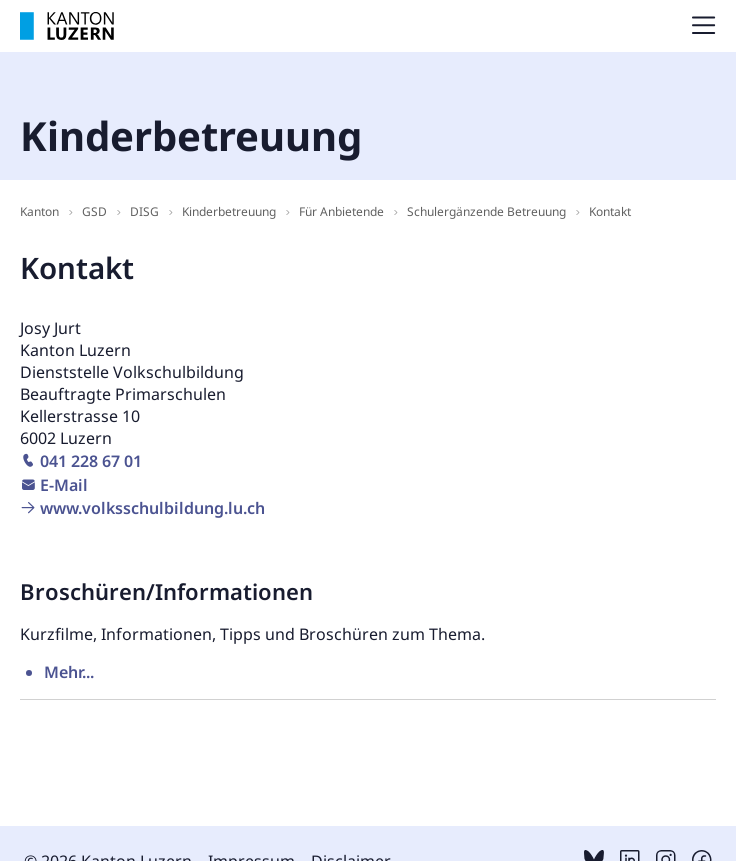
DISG (144, 211)
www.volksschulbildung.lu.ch (152, 508)
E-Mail (64, 485)
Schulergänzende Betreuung (486, 211)
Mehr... (69, 672)
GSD (94, 211)
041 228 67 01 (91, 461)
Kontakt (610, 211)
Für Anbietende (341, 211)
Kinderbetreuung (229, 211)
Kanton (39, 211)
